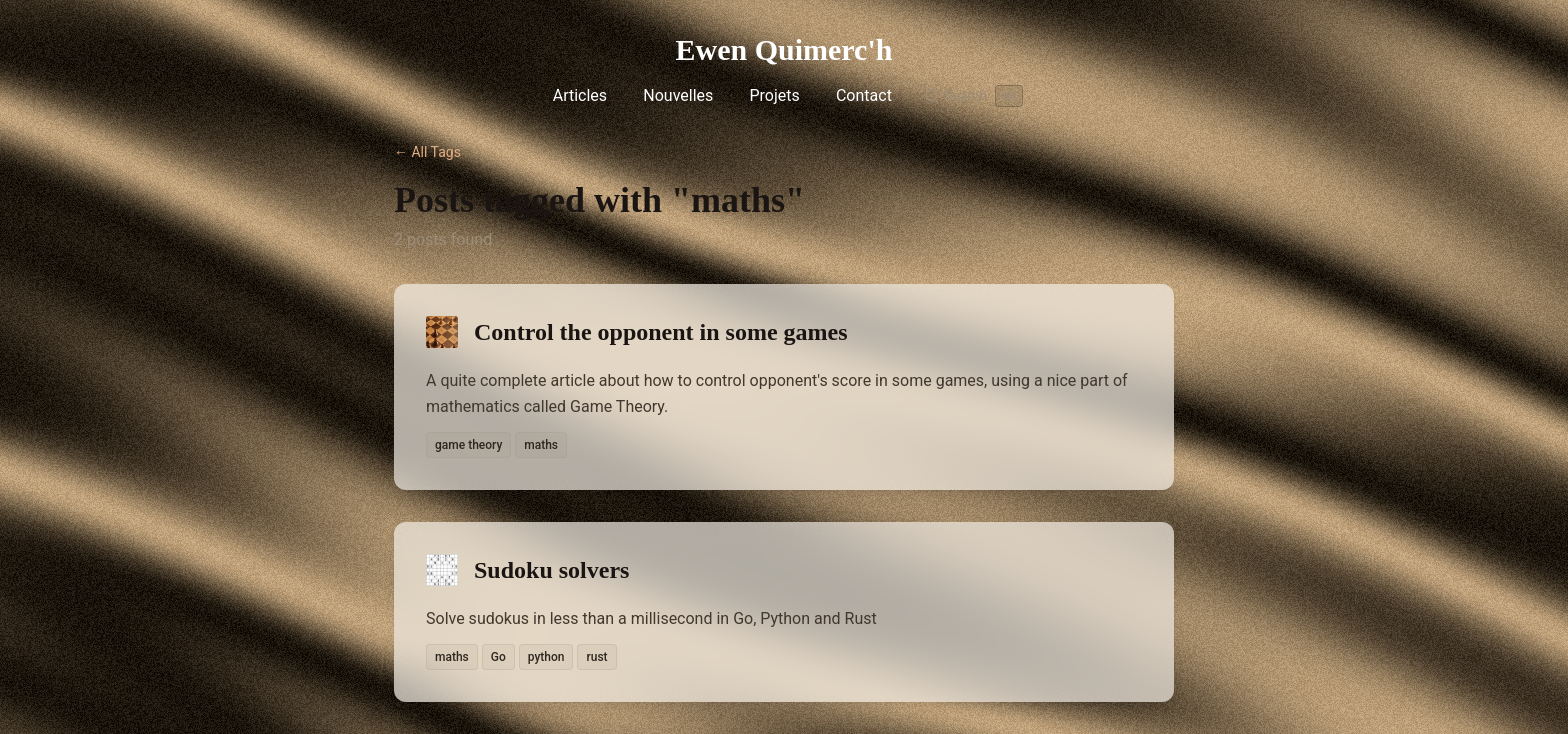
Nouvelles (678, 95)
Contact (864, 95)
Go (498, 657)
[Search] (973, 96)
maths (541, 445)
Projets (774, 95)
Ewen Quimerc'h (784, 49)
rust (596, 657)
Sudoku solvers (551, 570)
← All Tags (427, 152)
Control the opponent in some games (661, 332)
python (546, 657)
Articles (580, 95)
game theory (468, 445)
